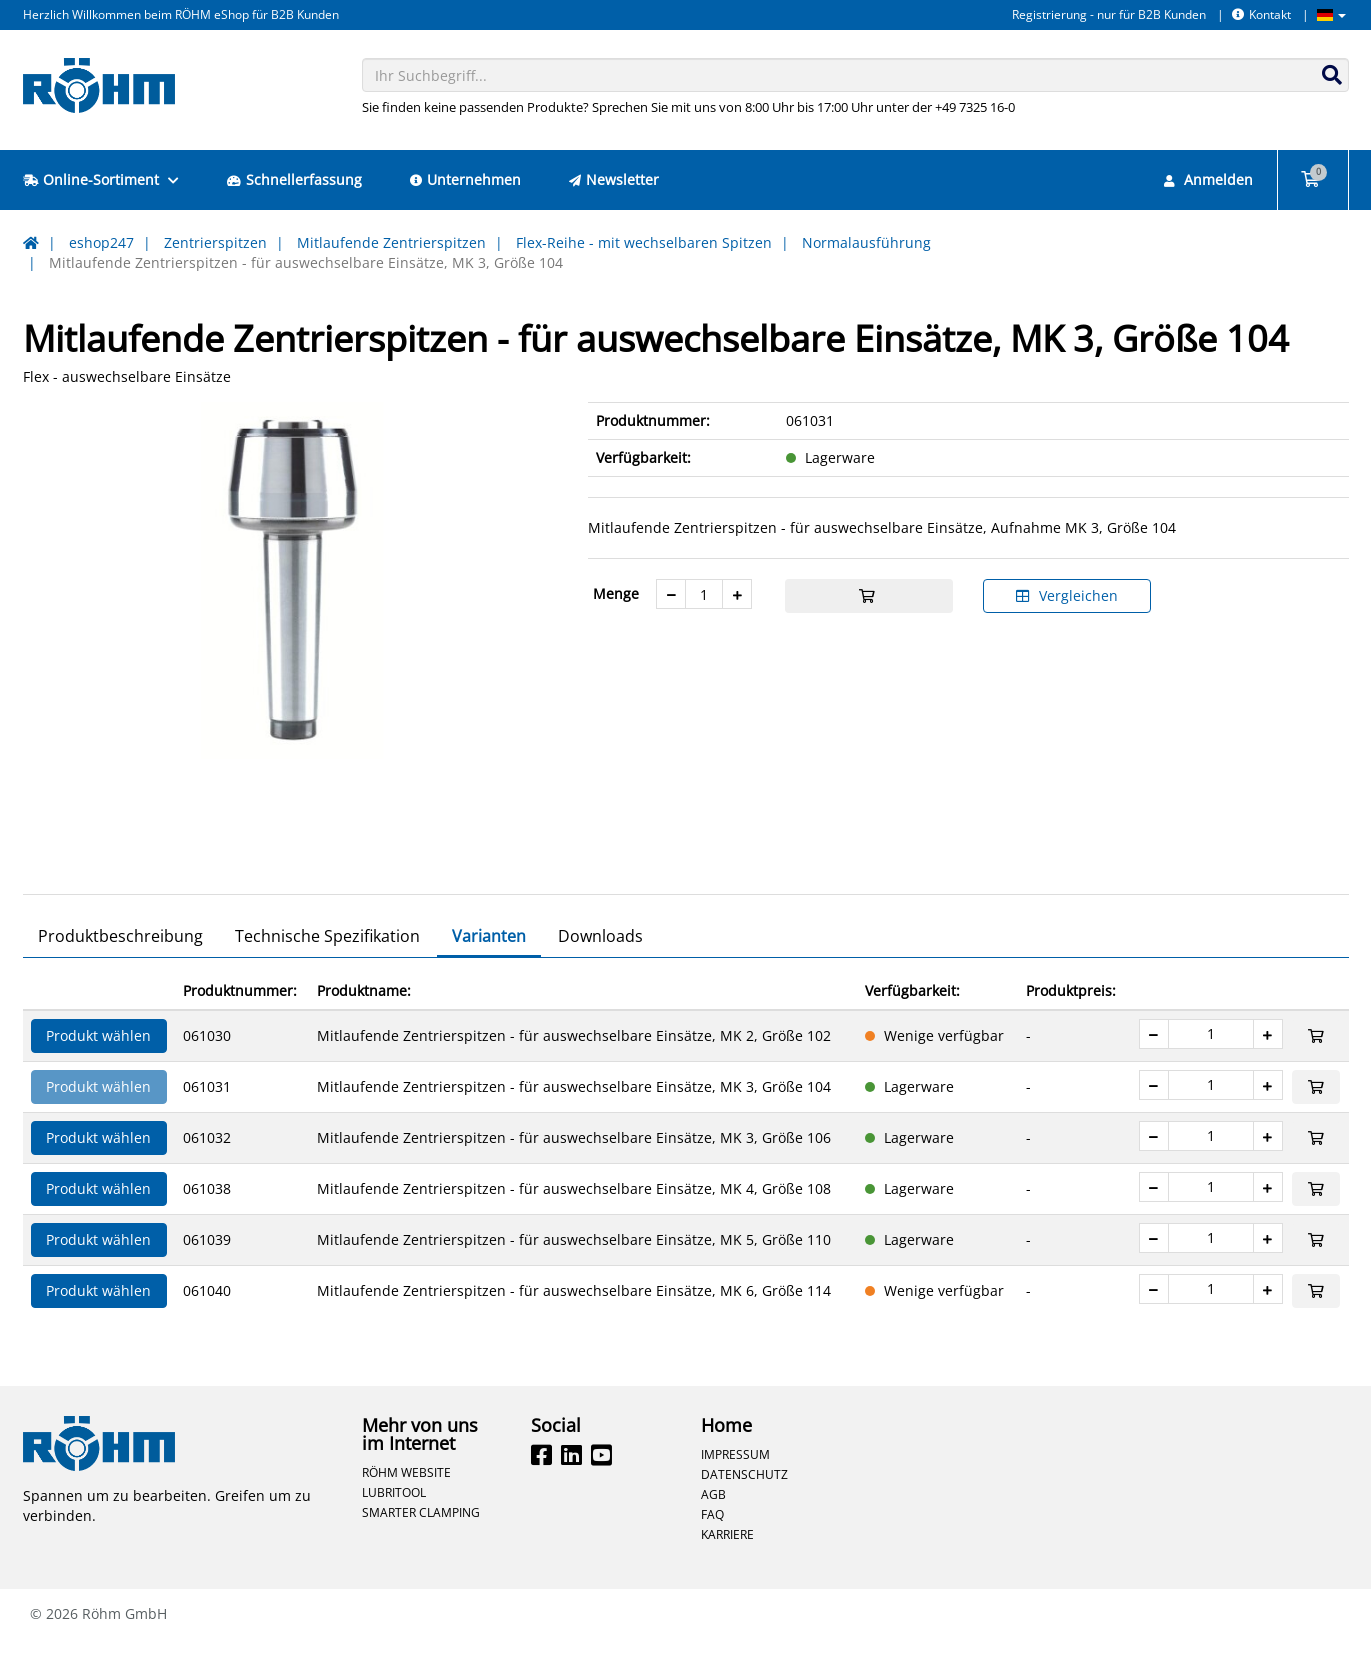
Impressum (735, 1489)
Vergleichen (1067, 595)
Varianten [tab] (489, 971)
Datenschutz (744, 1509)
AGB (713, 1529)
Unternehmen (465, 179)
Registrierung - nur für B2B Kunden (1109, 14)
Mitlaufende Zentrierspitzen (391, 242)
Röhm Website (406, 1507)
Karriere (727, 1569)
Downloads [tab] (600, 971)
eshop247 (101, 242)
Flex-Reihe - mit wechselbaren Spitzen (644, 242)
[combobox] (855, 75)
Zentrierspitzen (215, 242)
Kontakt (1261, 14)
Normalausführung (866, 242)
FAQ (712, 1549)
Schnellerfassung (294, 179)
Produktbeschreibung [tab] (120, 971)
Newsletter (614, 179)
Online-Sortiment (101, 179)
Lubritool (394, 1527)
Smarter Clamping (421, 1547)
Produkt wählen (98, 1070)
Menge (616, 593)
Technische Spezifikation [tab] (327, 971)
